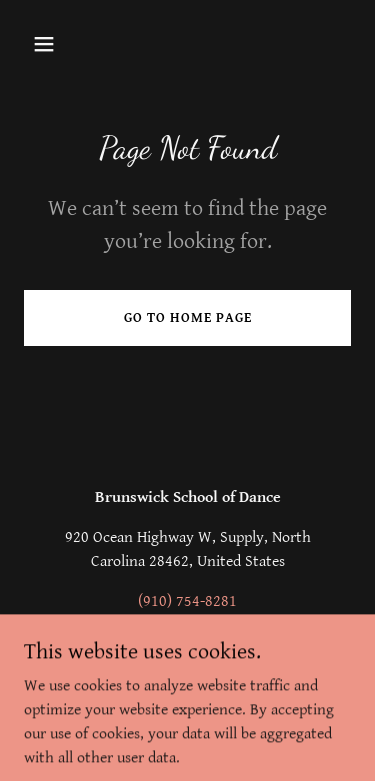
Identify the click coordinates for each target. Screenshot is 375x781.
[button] (48, 44)
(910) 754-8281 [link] (187, 601)
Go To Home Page (188, 318)
